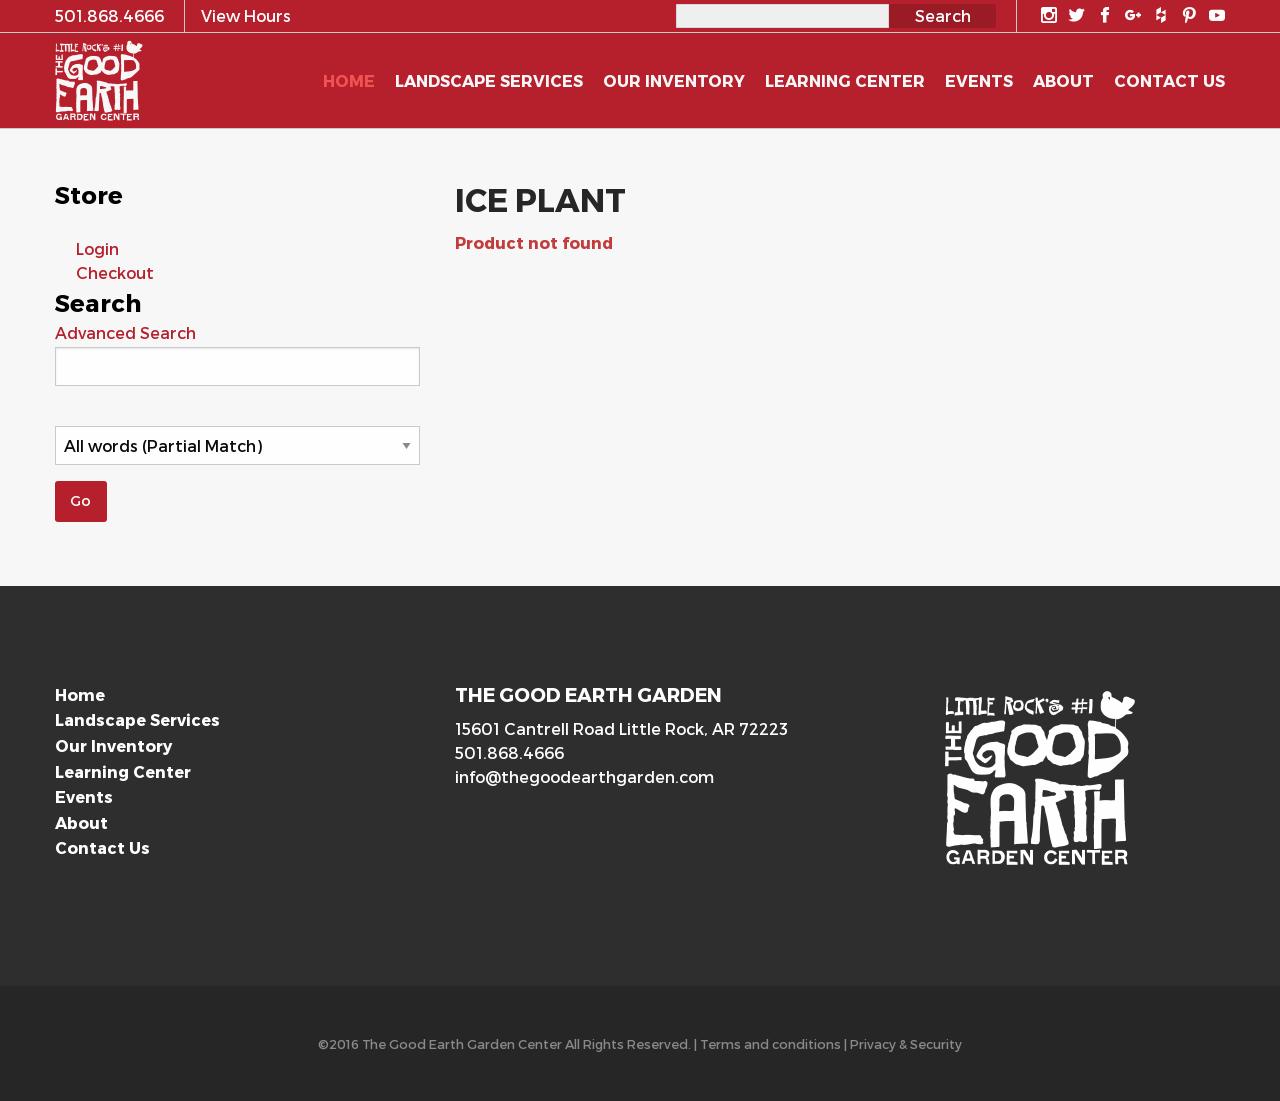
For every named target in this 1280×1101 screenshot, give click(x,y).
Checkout (115, 272)
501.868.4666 (509, 752)
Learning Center (123, 771)
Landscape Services (137, 719)
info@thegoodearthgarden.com (584, 776)
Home (80, 694)
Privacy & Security (906, 1043)
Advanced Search (125, 332)
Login (97, 248)
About (81, 822)
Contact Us (102, 847)
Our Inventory (113, 745)
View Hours (246, 15)
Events (84, 796)
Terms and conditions (770, 1043)
